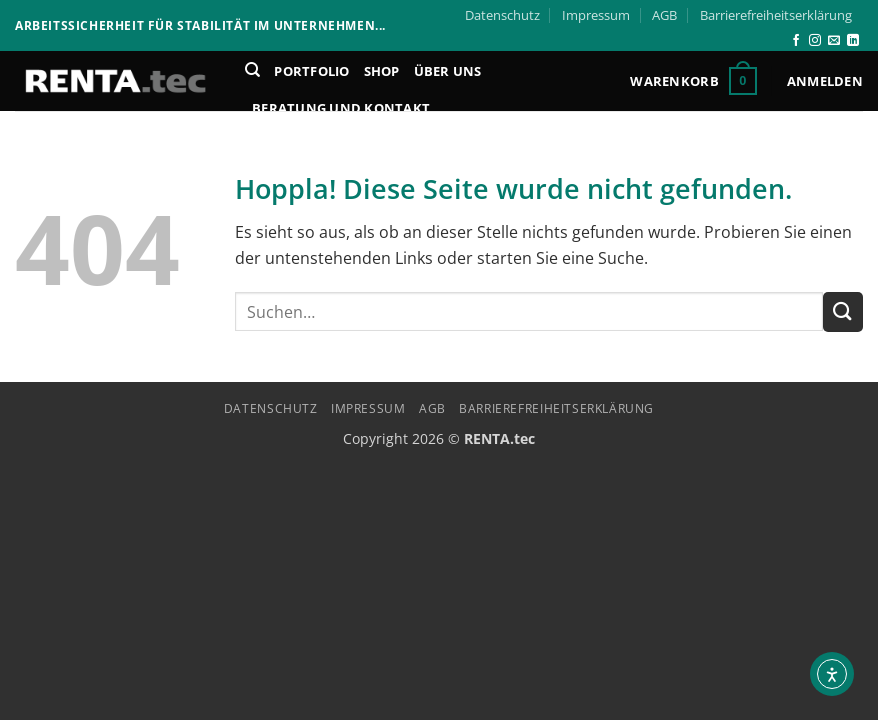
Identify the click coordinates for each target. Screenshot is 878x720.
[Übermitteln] (843, 311)
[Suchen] (252, 70)
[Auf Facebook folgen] (796, 41)
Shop (382, 71)
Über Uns (448, 71)
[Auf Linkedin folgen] (853, 41)
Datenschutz (502, 15)
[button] (693, 81)
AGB (664, 15)
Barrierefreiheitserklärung (776, 15)
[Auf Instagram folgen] (815, 41)
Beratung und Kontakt (341, 108)
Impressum (596, 15)
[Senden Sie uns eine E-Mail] (834, 41)
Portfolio (311, 71)
